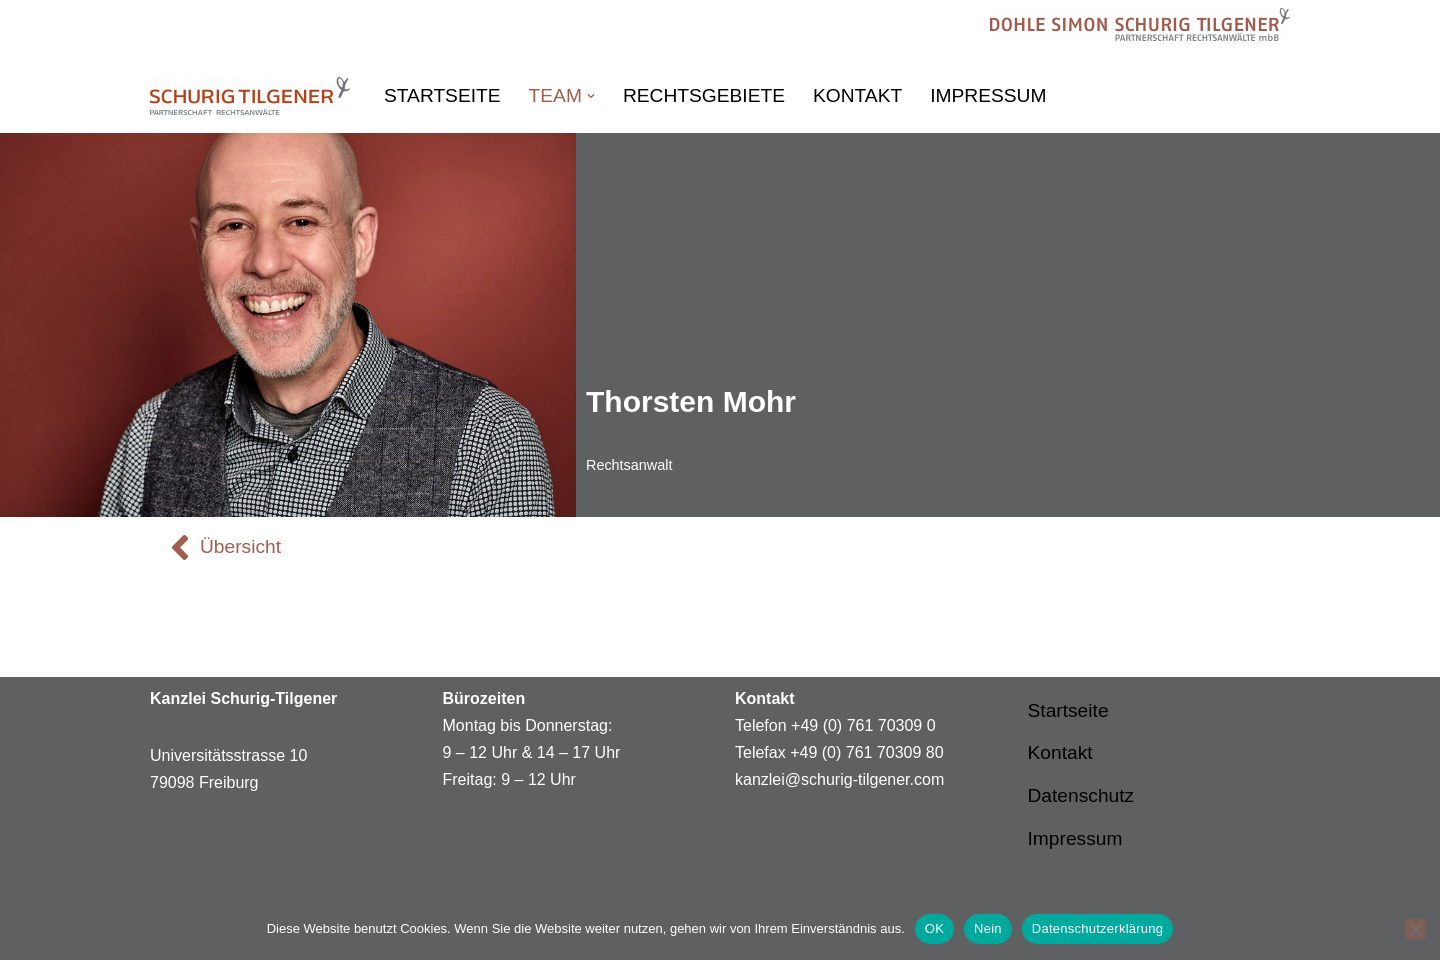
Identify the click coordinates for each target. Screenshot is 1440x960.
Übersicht (240, 546)
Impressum (988, 95)
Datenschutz (1081, 795)
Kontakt (857, 95)
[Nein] (1415, 929)
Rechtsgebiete (704, 95)
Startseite (442, 95)
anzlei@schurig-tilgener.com (843, 779)
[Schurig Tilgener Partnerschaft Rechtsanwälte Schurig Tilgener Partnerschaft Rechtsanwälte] (250, 96)
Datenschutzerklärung (1097, 928)
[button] (591, 96)
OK (934, 928)
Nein (988, 928)
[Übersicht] (180, 547)
